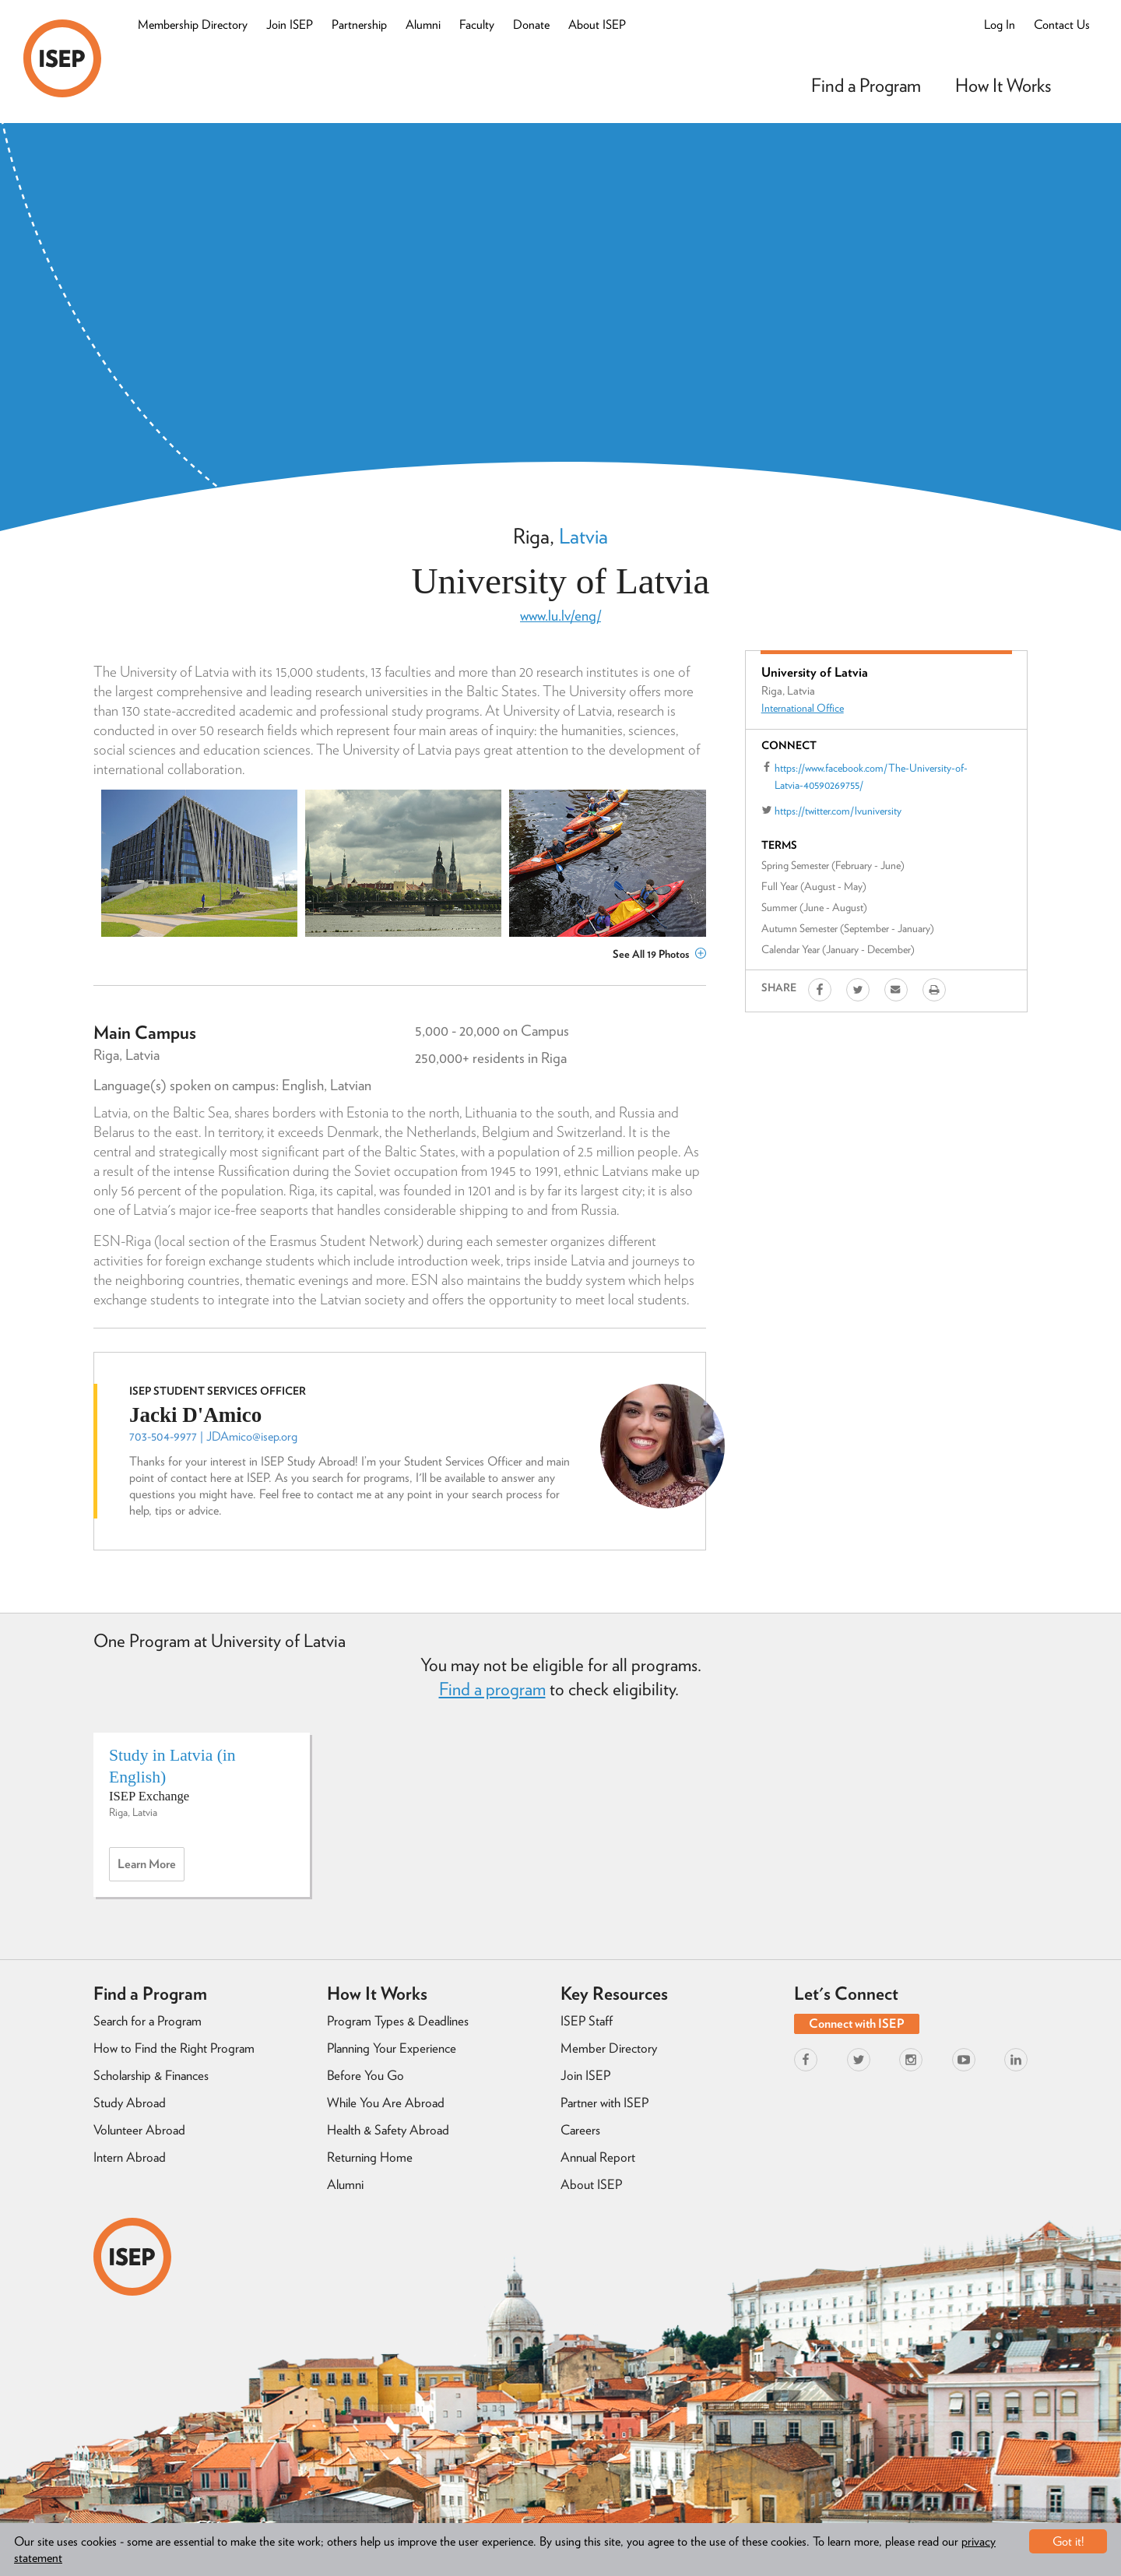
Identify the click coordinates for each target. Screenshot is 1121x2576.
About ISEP (597, 24)
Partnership (359, 24)
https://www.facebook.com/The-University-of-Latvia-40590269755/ (871, 776)
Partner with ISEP (604, 2102)
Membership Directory (193, 24)
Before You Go (365, 2075)
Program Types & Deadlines (398, 2021)
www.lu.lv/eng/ (560, 616)
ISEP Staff (586, 2021)
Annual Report (597, 2157)
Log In (999, 24)
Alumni (423, 24)
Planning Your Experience (391, 2048)
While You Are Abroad (386, 2102)
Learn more (151, 1868)
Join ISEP (289, 24)
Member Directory (608, 2048)
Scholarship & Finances (151, 2075)
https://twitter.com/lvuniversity (838, 810)
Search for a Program (147, 2021)
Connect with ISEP (857, 2023)
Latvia (583, 535)
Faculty (476, 24)
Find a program (492, 1689)
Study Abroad (129, 2102)
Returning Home (370, 2157)
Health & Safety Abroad (388, 2130)
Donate (531, 24)
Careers (580, 2130)
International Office (802, 708)
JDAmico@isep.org (251, 1436)
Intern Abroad (129, 2157)
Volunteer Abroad (139, 2130)
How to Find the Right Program (174, 2048)
